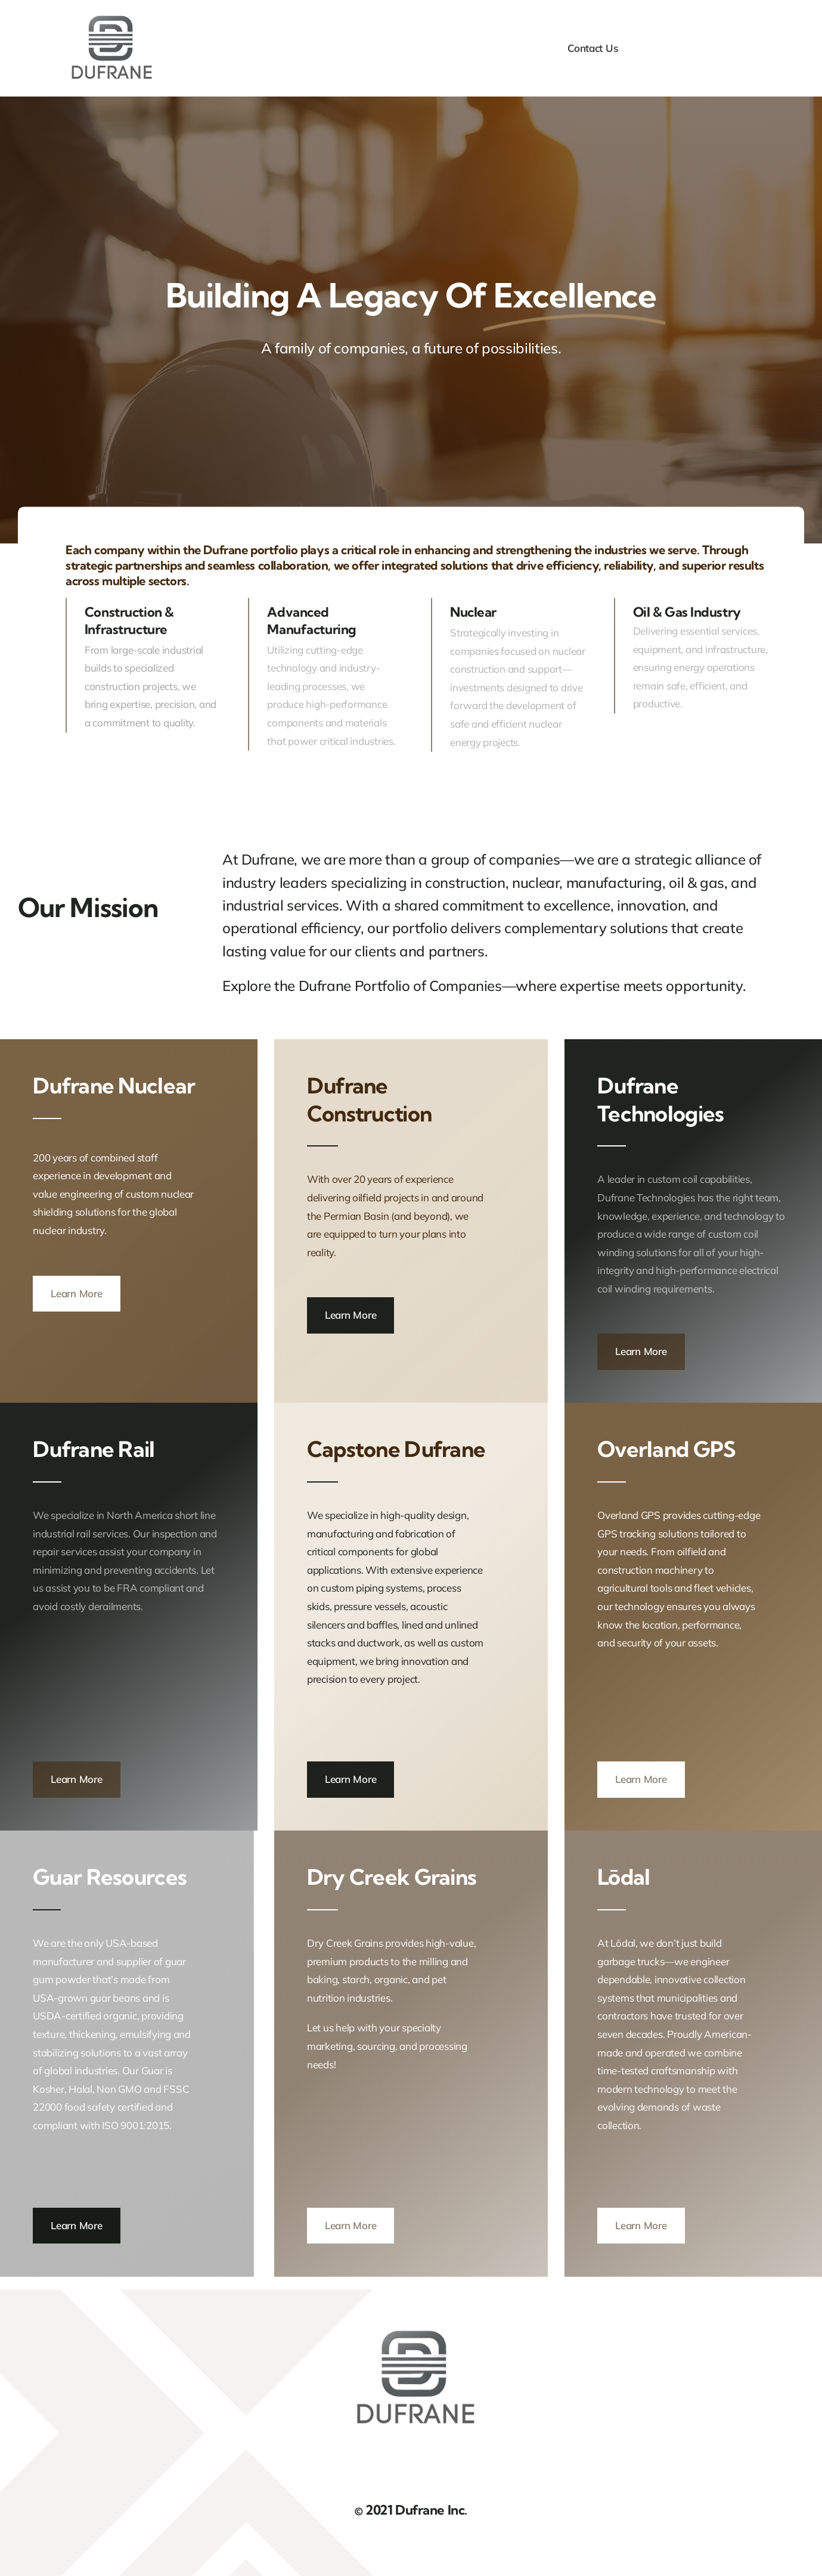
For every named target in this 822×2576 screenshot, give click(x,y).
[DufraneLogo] (109, 17)
